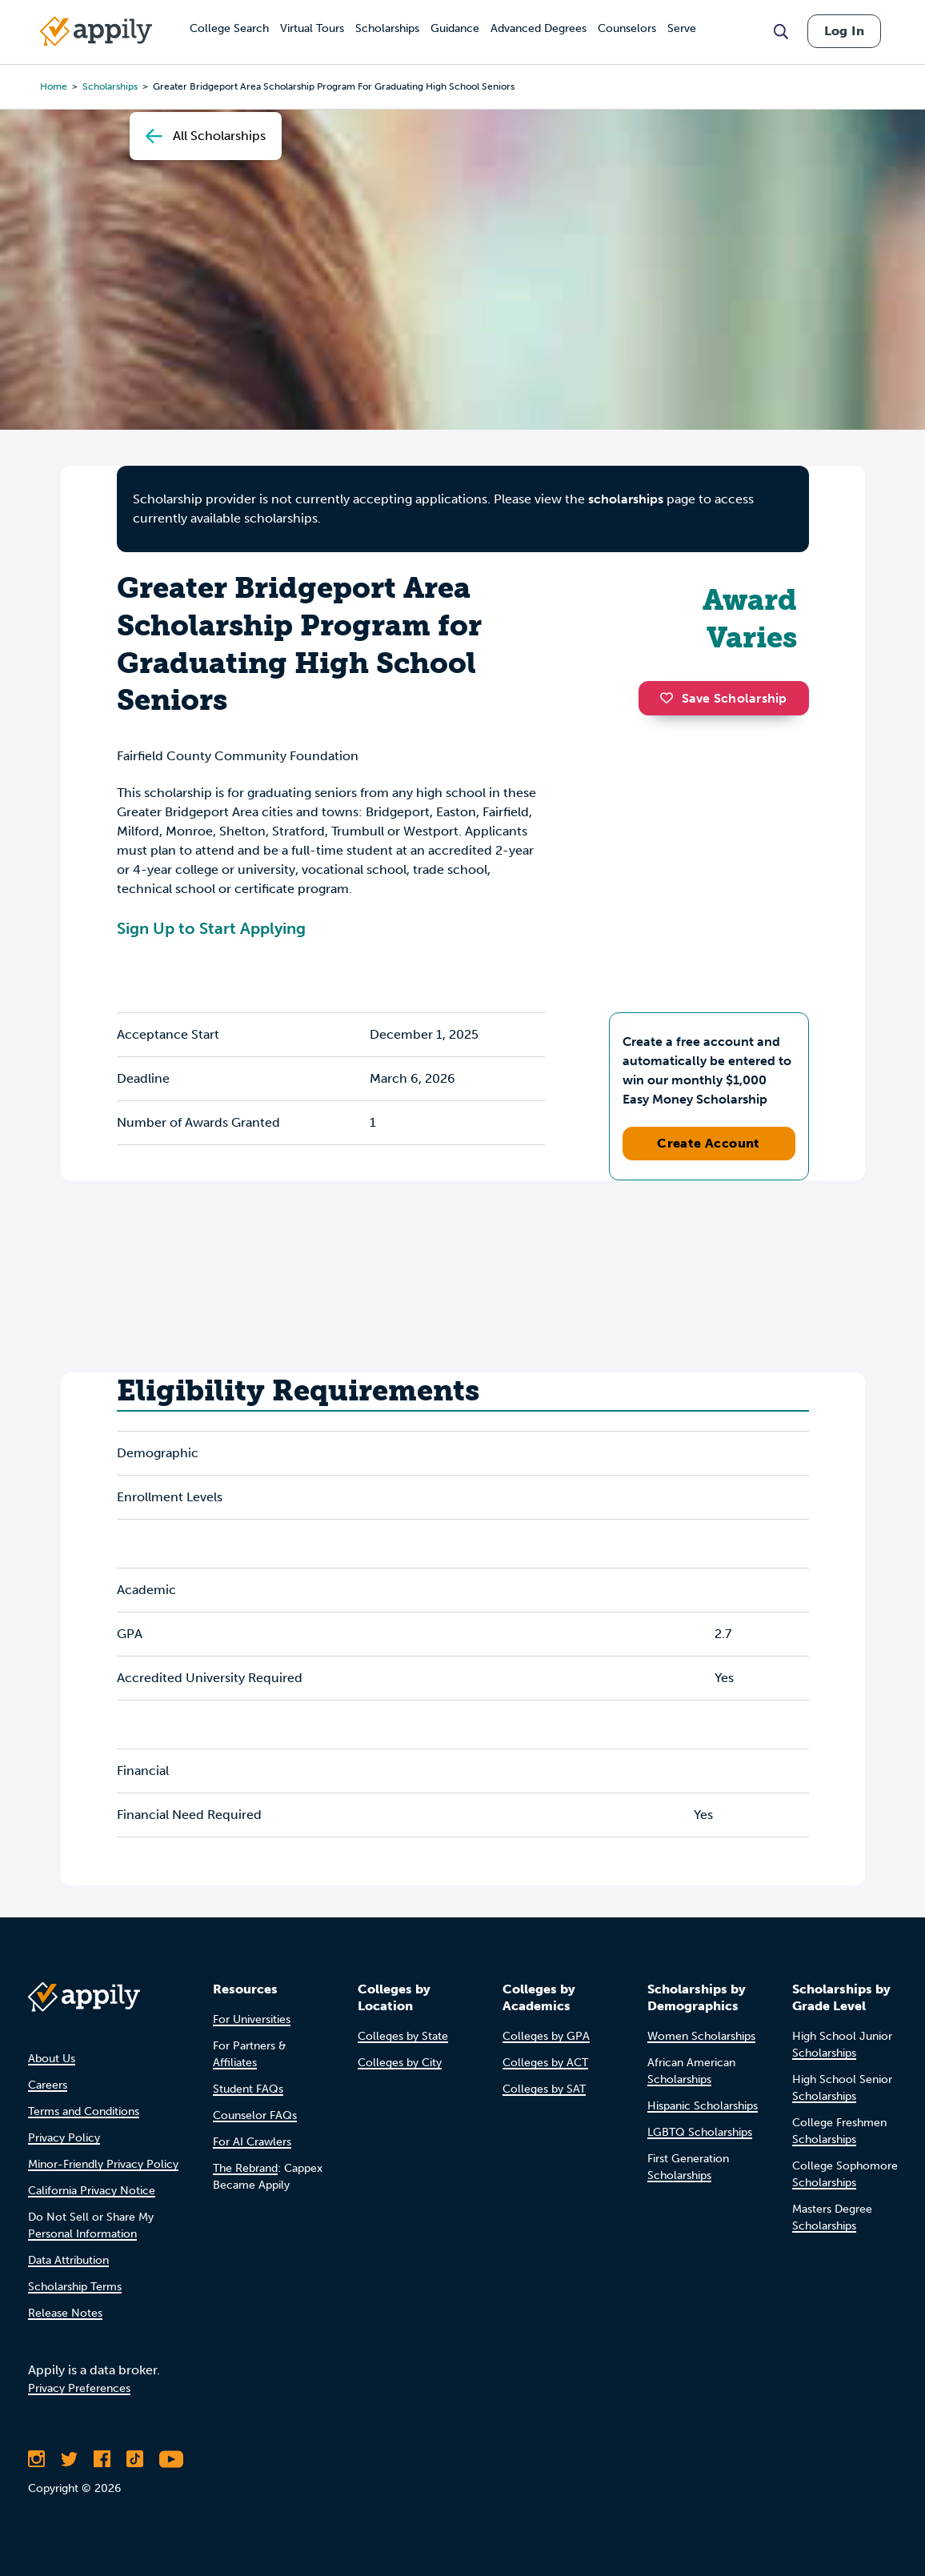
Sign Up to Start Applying (211, 928)
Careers (47, 2085)
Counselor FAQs (255, 2115)
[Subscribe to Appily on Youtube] (171, 2459)
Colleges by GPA (546, 2036)
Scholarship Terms (75, 2287)
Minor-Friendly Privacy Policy (103, 2164)
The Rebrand (245, 2168)
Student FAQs (248, 2089)
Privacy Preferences (79, 2388)
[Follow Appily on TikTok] (134, 2459)
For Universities (251, 2019)
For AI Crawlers (252, 2142)
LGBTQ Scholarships (699, 2132)
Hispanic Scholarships (702, 2106)
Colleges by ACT (545, 2062)
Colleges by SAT (544, 2089)
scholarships (625, 499)
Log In (844, 30)
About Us (51, 2058)
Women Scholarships (701, 2036)
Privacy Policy (64, 2138)
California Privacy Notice (91, 2190)
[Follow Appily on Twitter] (69, 2459)
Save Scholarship (723, 698)
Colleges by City (400, 2062)
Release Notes (65, 2313)
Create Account (708, 1143)
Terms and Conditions (83, 2111)
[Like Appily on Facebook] (102, 2459)
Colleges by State (403, 2036)
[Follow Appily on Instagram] (36, 2459)
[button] (670, 697)
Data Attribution (68, 2260)
